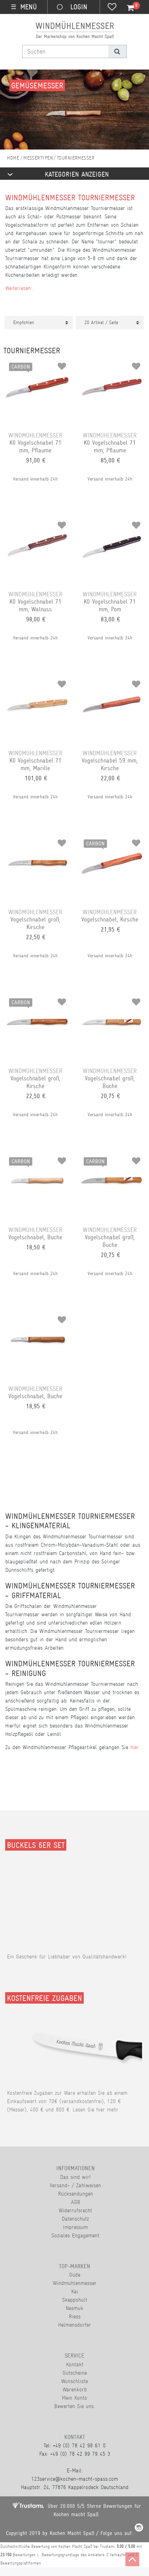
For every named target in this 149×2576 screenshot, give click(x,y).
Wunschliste (74, 2381)
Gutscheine (75, 2372)
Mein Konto (74, 2397)
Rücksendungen (75, 2193)
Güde (74, 2274)
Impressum (75, 2227)
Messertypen (38, 158)
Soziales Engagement (75, 2235)
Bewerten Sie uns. (74, 2406)
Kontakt (74, 2364)
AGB (75, 2202)
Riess (75, 2316)
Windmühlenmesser (75, 2283)
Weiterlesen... (19, 288)
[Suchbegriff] (65, 51)
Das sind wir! (75, 2177)
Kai (74, 2291)
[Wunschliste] (112, 7)
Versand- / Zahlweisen (75, 2185)
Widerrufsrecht (75, 2210)
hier (134, 1747)
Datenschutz (75, 2218)
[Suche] (117, 51)
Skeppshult (74, 2299)
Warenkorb (75, 2389)
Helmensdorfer (74, 2324)
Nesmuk (74, 2308)
